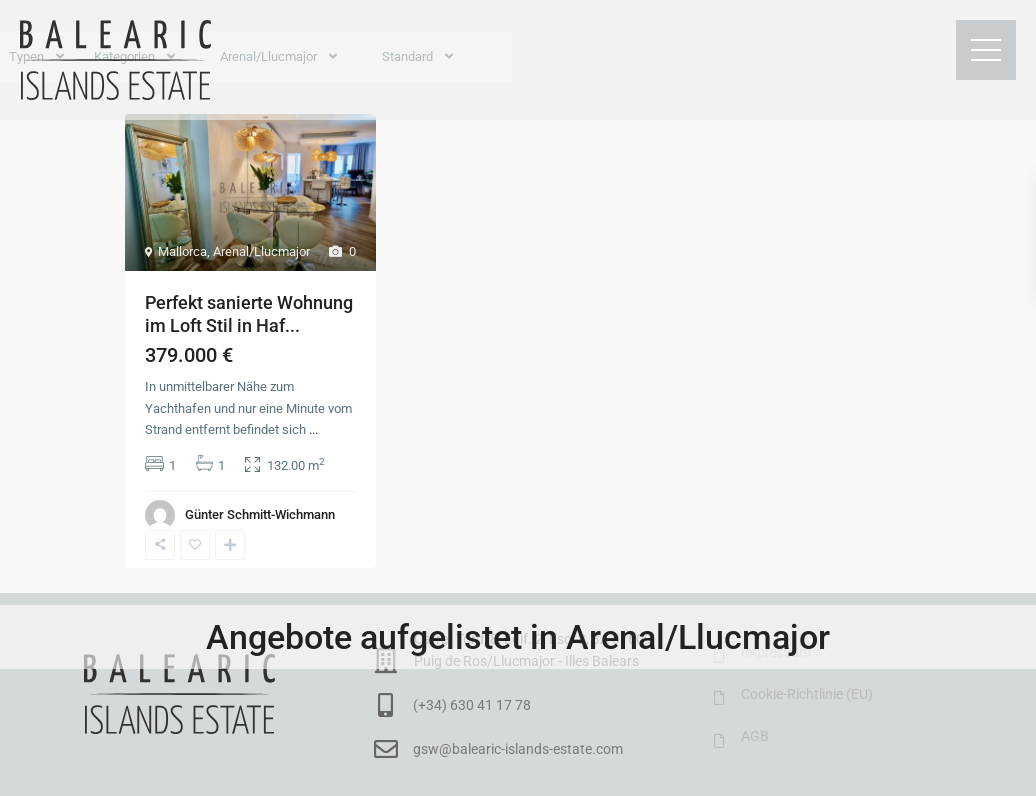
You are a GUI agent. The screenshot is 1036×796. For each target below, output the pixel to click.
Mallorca (182, 251)
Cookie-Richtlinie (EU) (807, 694)
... (313, 429)
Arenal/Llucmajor (261, 251)
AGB (755, 736)
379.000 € (189, 355)
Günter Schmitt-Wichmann (260, 514)
